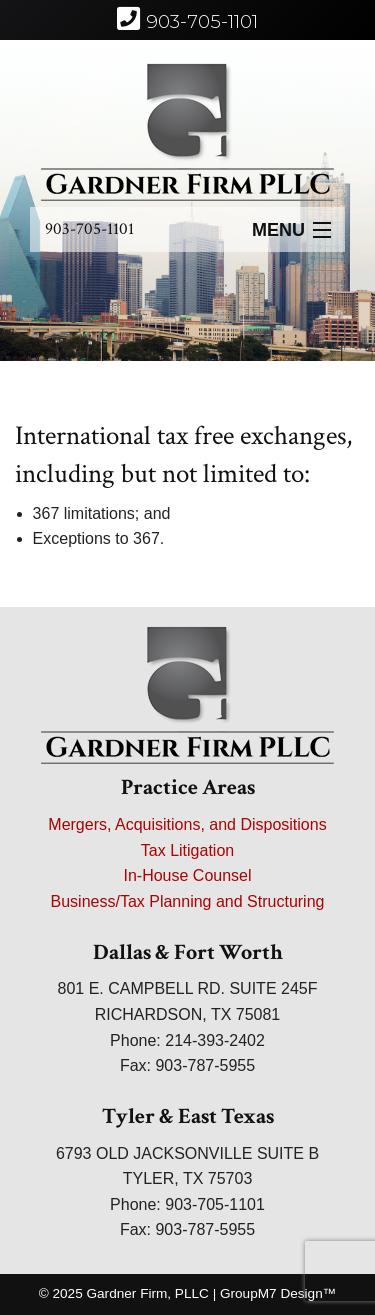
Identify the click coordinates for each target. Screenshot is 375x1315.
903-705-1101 (89, 229)
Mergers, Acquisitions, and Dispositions (187, 824)
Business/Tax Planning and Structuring (188, 901)
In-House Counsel (187, 875)
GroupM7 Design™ (278, 1293)
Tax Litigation (187, 850)
